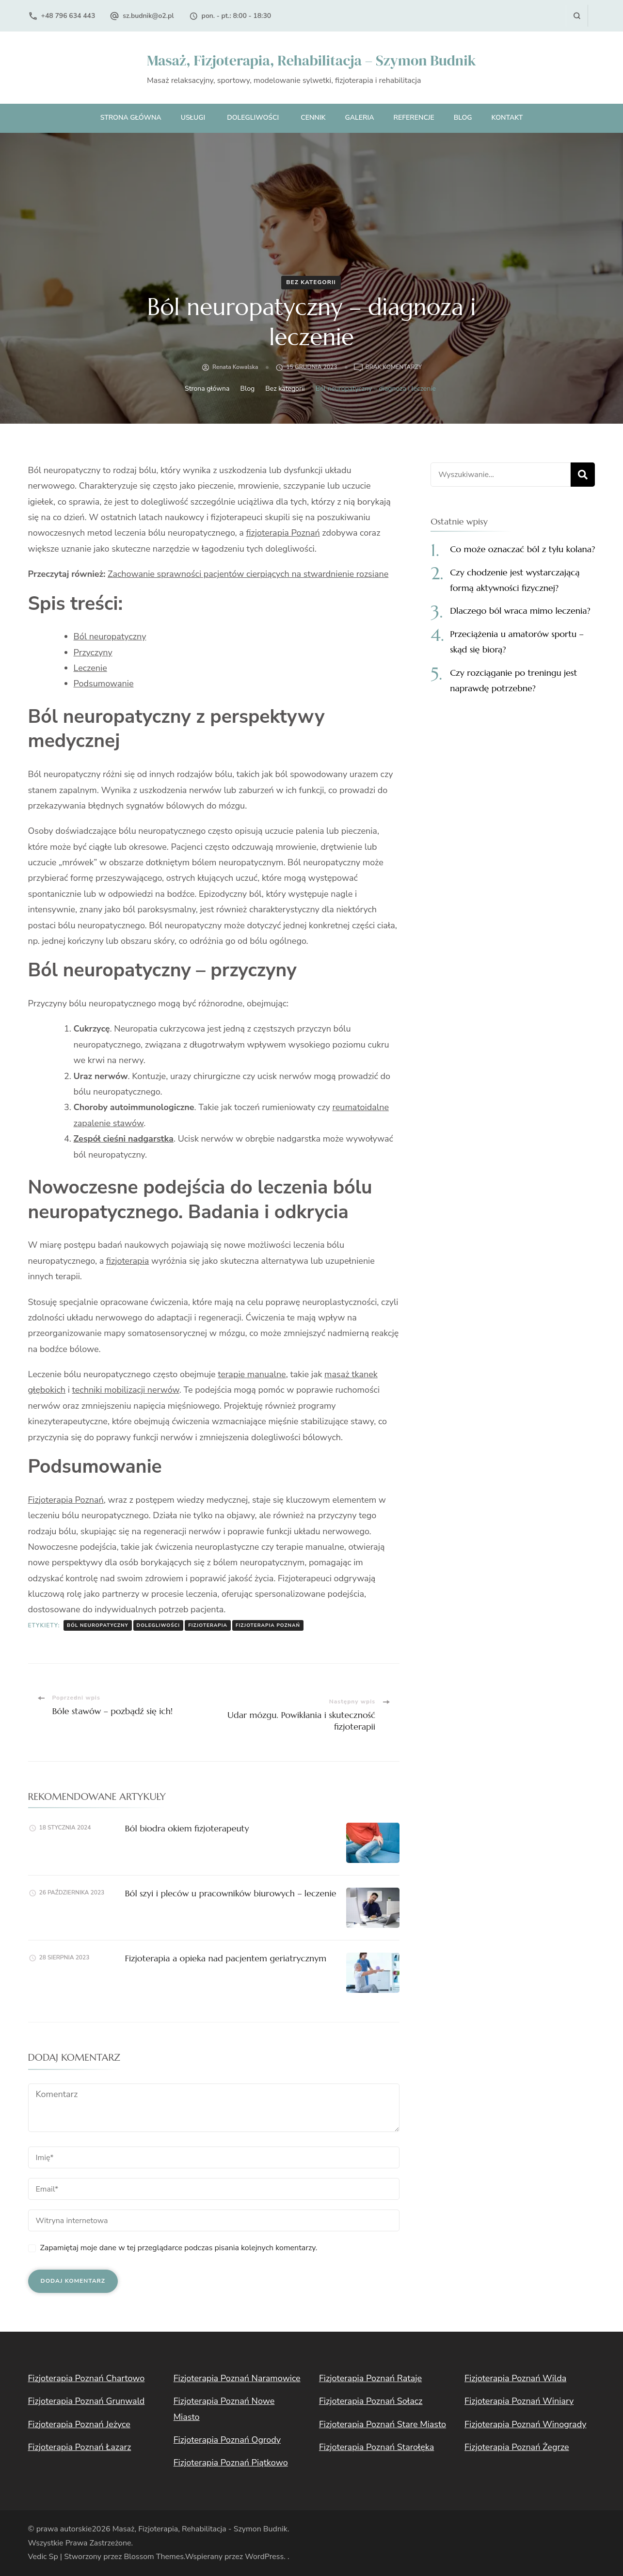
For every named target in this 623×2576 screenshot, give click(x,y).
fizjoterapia (127, 1261)
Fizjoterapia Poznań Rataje (370, 2378)
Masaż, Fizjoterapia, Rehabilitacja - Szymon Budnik (200, 2529)
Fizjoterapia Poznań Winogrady (525, 2424)
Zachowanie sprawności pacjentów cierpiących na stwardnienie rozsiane (248, 574)
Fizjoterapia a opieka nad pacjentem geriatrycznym (226, 1958)
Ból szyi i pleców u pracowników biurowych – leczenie (230, 1893)
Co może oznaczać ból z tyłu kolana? (522, 549)
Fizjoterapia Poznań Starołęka (376, 2447)
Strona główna (130, 117)
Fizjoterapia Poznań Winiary (519, 2401)
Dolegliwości (253, 117)
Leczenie (90, 668)
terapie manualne (252, 1374)
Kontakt (507, 117)
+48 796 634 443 (68, 15)
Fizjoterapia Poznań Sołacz (371, 2401)
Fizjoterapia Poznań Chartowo (86, 2378)
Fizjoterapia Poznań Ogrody (227, 2440)
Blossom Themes (153, 2556)
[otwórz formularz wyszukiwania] (577, 16)
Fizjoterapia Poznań (66, 1500)
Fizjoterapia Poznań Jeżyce (79, 2424)
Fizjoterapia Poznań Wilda (515, 2378)
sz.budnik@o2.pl (148, 15)
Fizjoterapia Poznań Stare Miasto (382, 2424)
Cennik (313, 117)
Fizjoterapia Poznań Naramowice (237, 2378)
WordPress (264, 2556)
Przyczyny (93, 652)
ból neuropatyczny (97, 1625)
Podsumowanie (104, 683)
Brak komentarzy (393, 367)
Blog (463, 117)
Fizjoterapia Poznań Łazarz (79, 2447)
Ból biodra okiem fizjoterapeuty (187, 1828)
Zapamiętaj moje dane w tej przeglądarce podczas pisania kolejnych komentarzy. (179, 2247)
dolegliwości (158, 1625)
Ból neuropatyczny (110, 636)
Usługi (193, 117)
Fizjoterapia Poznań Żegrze (516, 2447)
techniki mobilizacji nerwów (125, 1390)
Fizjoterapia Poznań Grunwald (86, 2401)
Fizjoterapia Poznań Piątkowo (231, 2462)
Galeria (359, 117)
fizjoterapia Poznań (282, 533)
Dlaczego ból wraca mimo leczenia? (520, 610)
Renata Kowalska (235, 367)
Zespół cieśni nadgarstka (124, 1139)
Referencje (414, 117)
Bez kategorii (310, 282)
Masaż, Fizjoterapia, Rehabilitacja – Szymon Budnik (311, 60)
